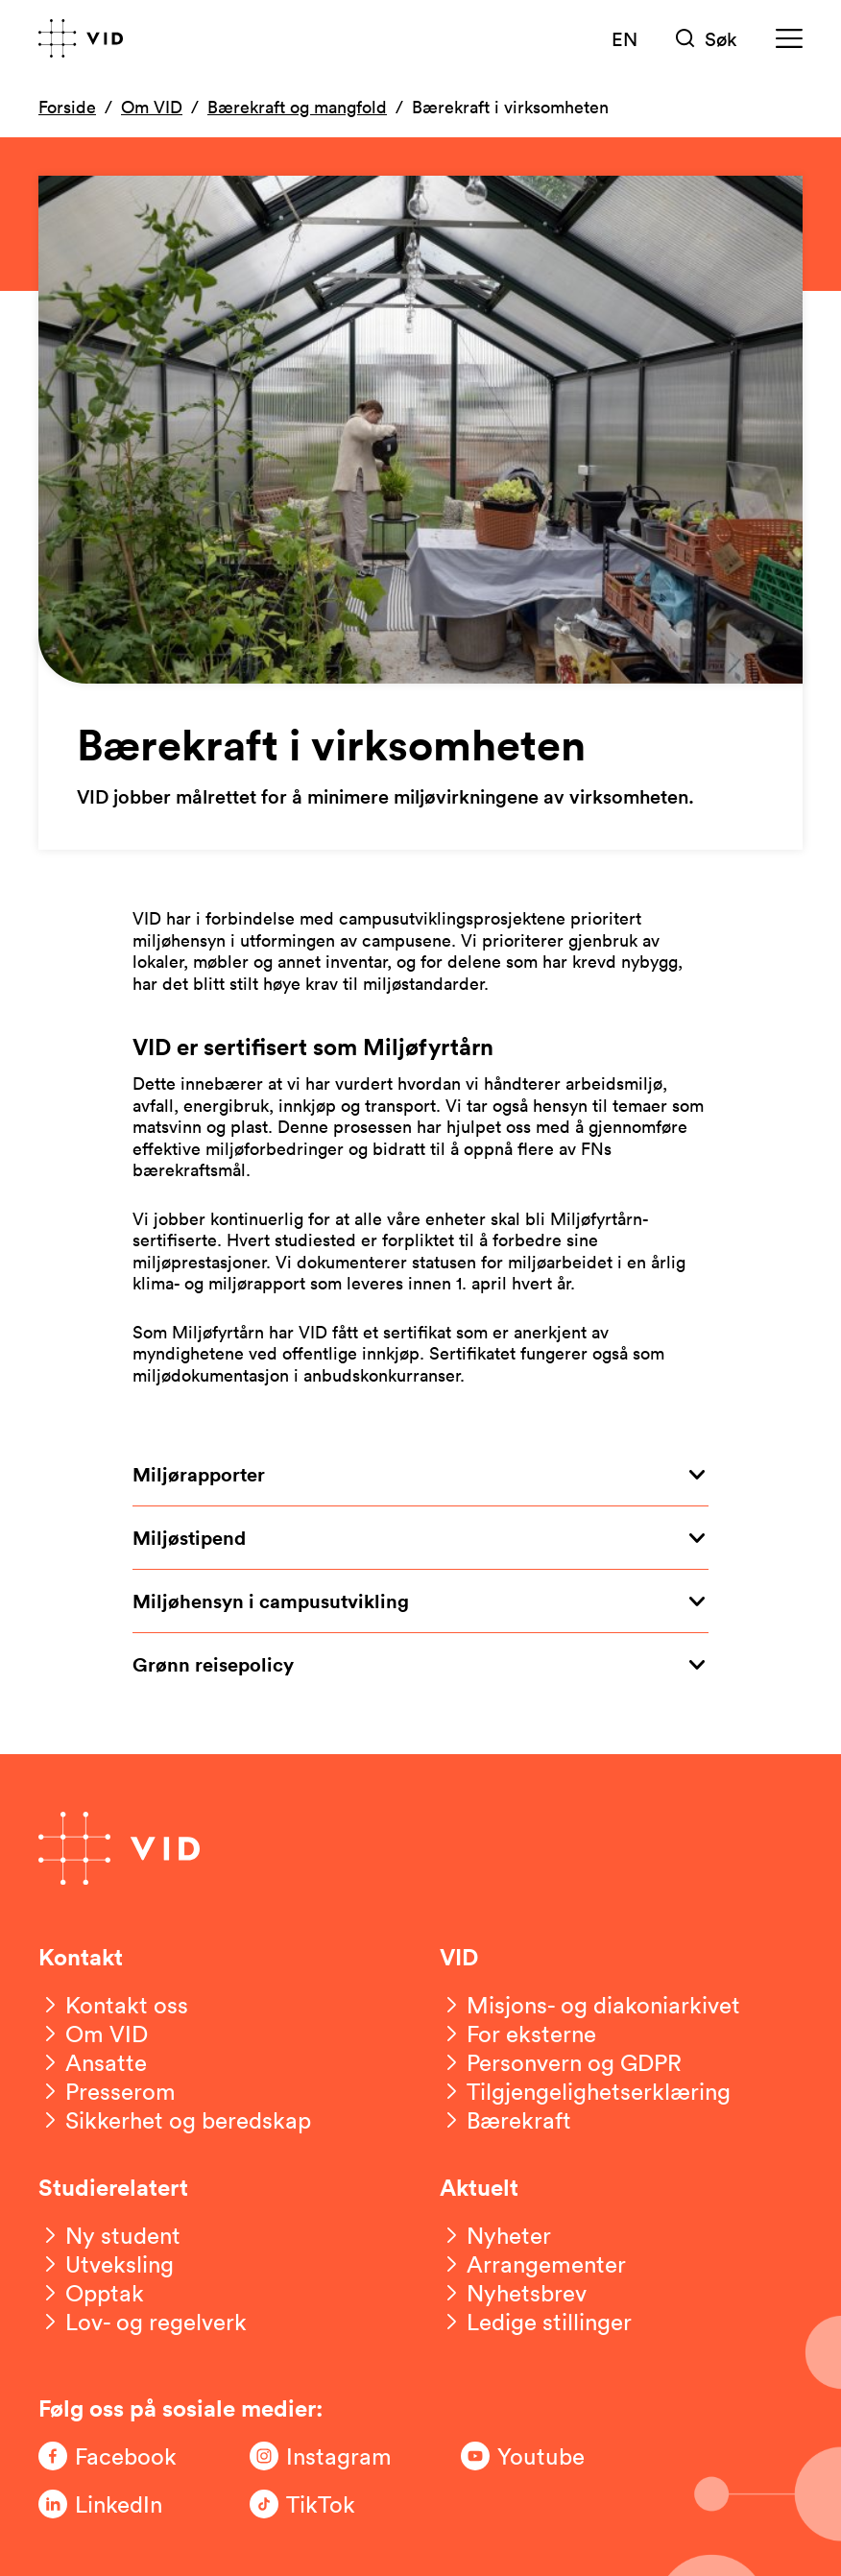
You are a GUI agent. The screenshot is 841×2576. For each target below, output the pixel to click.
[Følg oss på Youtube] (537, 2456)
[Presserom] (107, 2091)
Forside (67, 106)
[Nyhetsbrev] (513, 2292)
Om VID (151, 106)
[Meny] (789, 39)
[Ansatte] (92, 2062)
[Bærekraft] (505, 2120)
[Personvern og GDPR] (561, 2062)
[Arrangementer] (533, 2264)
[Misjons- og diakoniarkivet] (590, 2004)
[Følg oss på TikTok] (326, 2504)
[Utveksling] (106, 2264)
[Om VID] (93, 2033)
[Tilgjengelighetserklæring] (585, 2091)
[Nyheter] (495, 2235)
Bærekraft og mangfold (297, 106)
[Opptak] (91, 2292)
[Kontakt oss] (113, 2004)
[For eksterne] (518, 2033)
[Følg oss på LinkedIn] (115, 2504)
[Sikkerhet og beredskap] (174, 2120)
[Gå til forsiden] (80, 38)
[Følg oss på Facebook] (115, 2456)
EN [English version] (624, 38)
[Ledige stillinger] (536, 2321)
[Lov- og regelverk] (142, 2321)
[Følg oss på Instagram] (326, 2456)
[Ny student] (109, 2235)
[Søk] (706, 39)
